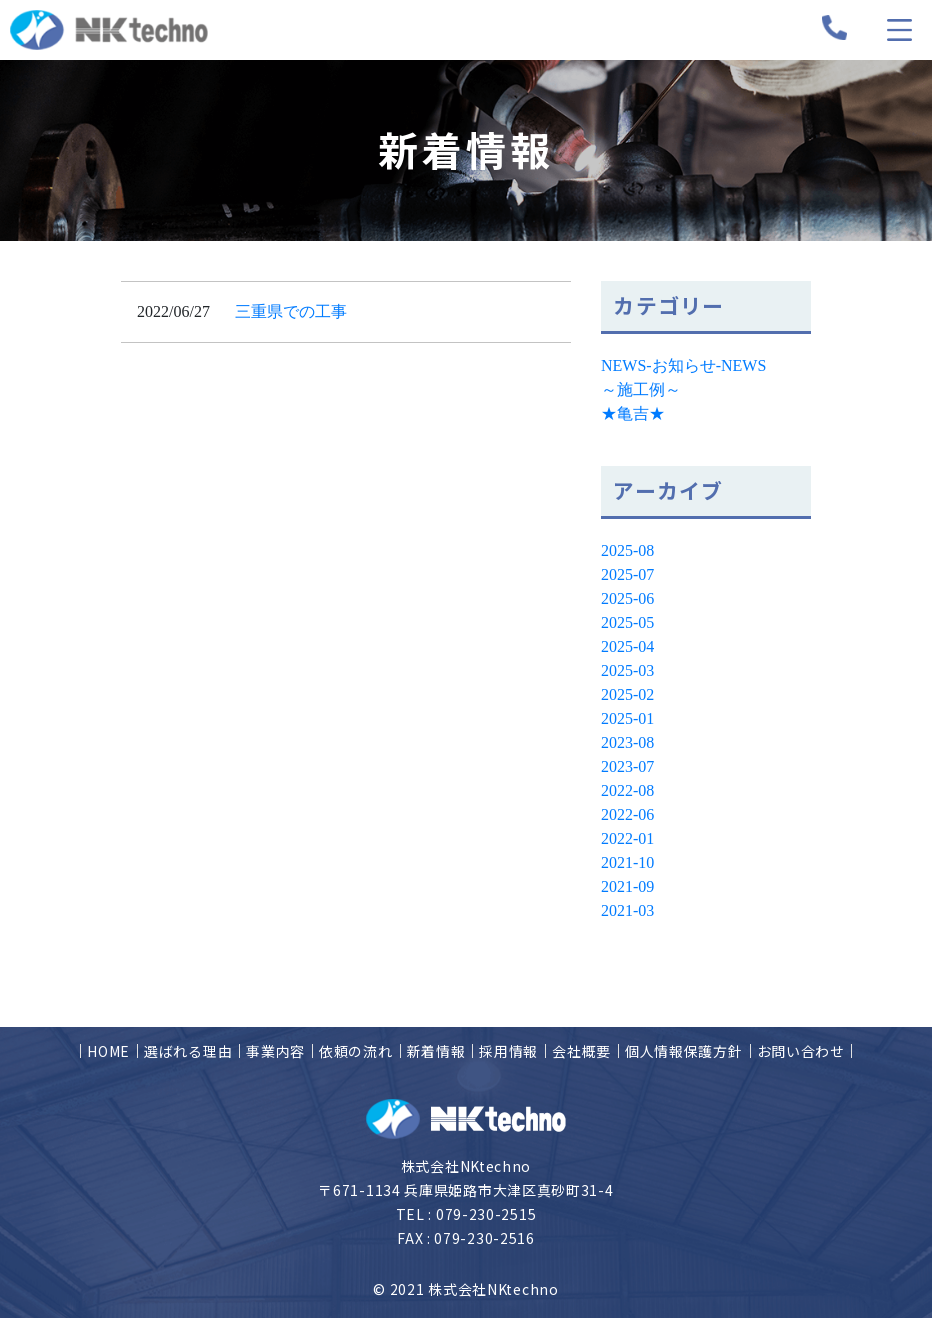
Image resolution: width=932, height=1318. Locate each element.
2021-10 (627, 862)
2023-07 (627, 766)
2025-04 (627, 646)
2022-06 (627, 814)
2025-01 (627, 718)
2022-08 (627, 790)
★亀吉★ (633, 413)
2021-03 (627, 910)
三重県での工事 (291, 311)
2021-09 (627, 886)
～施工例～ (641, 389)
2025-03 (627, 670)
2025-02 (627, 694)
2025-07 (627, 574)
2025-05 (627, 622)
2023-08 (627, 742)
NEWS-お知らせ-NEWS (683, 365)
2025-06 (627, 598)
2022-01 (627, 838)
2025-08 (627, 550)
